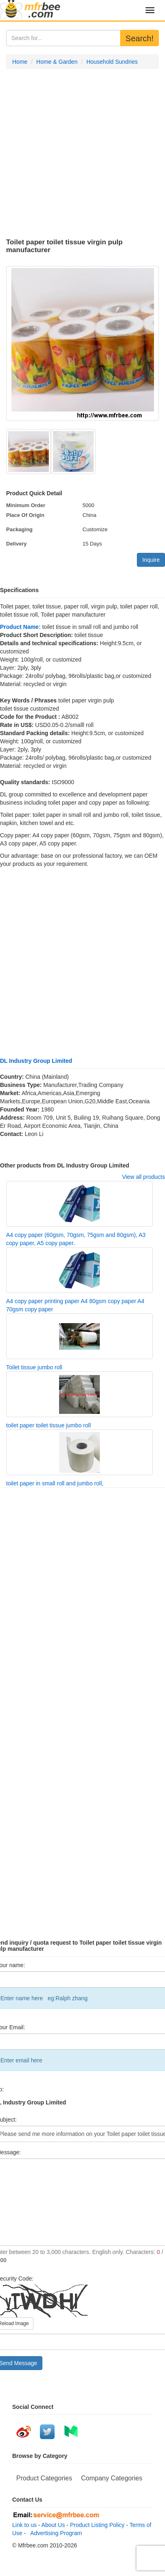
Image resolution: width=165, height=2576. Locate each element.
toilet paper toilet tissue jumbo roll (48, 1425)
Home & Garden (56, 61)
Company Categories (111, 2478)
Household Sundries (112, 61)
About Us (53, 2525)
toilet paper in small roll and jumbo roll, (54, 1483)
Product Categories (44, 2478)
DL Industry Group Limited (36, 1061)
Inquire (151, 560)
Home (19, 61)
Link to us (24, 2525)
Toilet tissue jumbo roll (34, 1367)
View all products (143, 1177)
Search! (139, 38)
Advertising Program (54, 2533)
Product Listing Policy (97, 2525)
